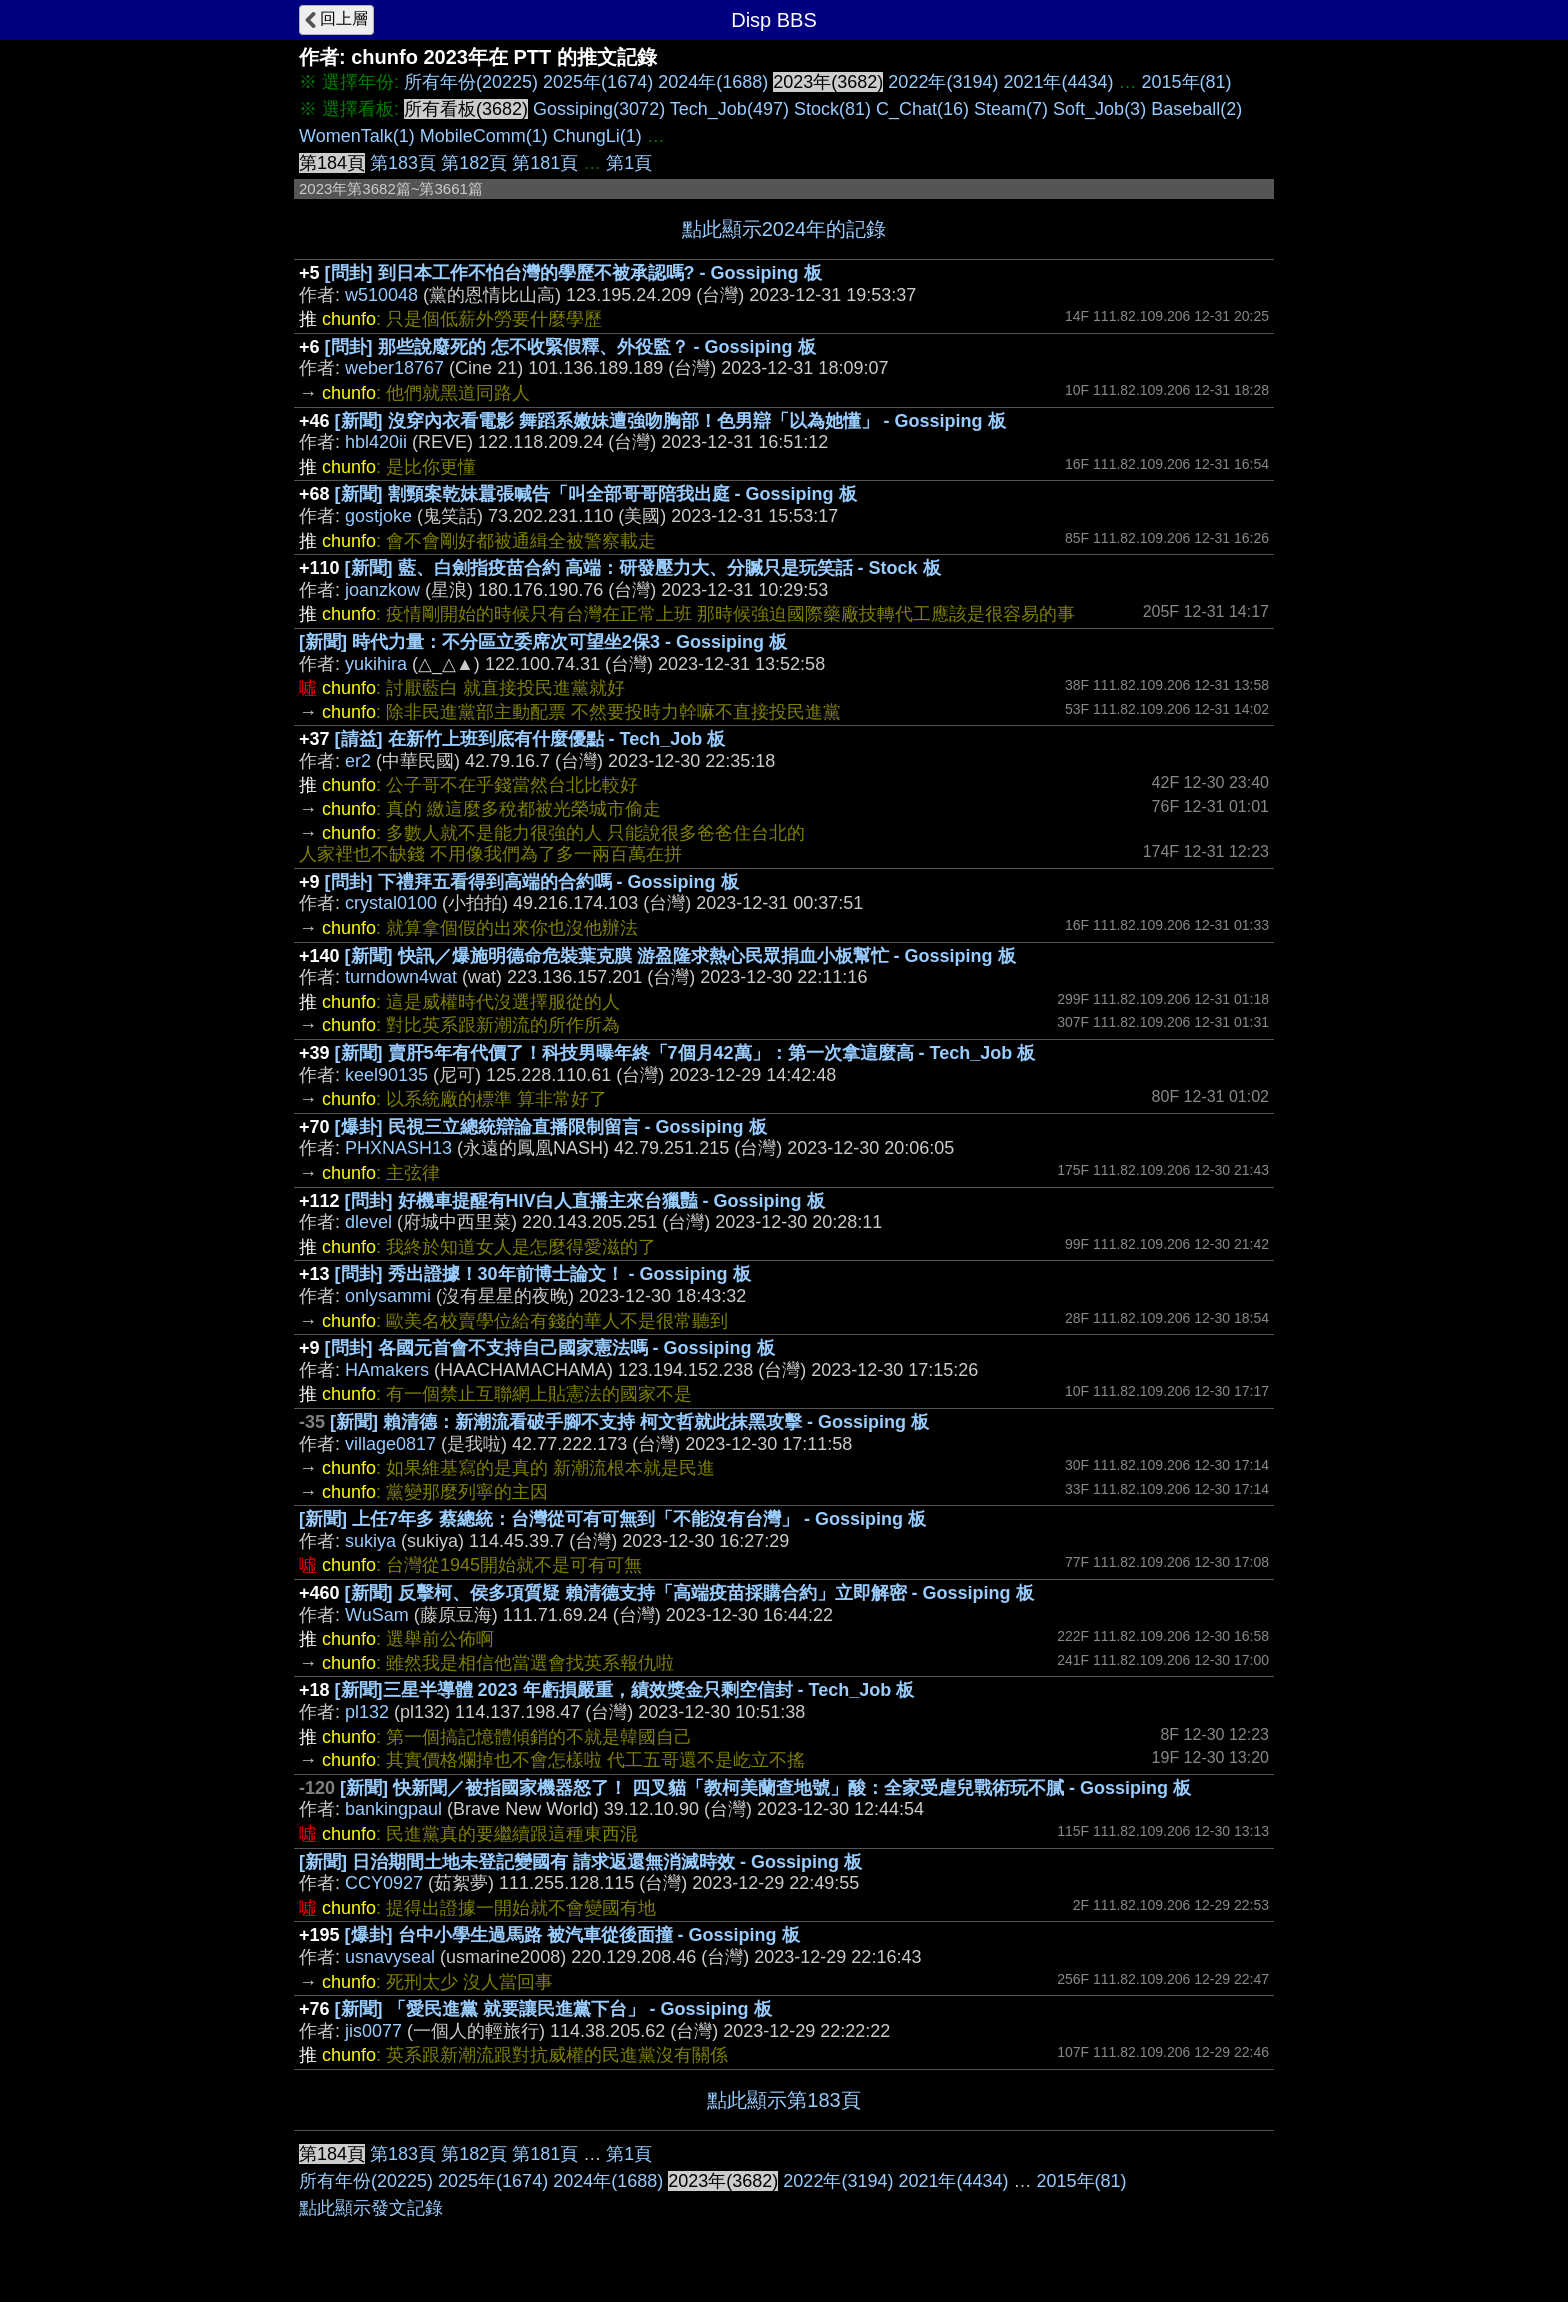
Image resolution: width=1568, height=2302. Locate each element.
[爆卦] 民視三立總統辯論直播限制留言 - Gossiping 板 (551, 1127)
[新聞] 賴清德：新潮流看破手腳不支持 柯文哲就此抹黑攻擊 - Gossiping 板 (629, 1422)
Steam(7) (1011, 109)
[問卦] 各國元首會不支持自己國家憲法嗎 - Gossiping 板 (550, 1348)
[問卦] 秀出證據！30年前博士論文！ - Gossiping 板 (543, 1274)
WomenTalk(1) (357, 136)
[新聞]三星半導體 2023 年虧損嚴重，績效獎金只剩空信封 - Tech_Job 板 (625, 1690)
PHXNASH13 (398, 1148)
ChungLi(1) (597, 136)
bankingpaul (393, 1809)
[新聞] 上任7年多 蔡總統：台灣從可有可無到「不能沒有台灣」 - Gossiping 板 (612, 1519)
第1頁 (629, 163)
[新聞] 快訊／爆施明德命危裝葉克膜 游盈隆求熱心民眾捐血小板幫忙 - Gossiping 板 (680, 956)
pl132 (367, 1712)
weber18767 (394, 368)
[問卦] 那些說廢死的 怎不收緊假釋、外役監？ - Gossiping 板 (570, 347)
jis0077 (373, 2031)
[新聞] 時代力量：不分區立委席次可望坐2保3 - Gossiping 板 (543, 642)
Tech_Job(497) (729, 109)
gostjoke (378, 516)
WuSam (377, 1615)
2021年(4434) (1058, 82)
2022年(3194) (943, 82)
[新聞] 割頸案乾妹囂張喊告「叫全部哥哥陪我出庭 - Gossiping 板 (596, 494)
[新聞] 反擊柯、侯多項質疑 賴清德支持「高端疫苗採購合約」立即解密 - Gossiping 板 (689, 1593)
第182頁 (474, 163)
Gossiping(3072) (599, 109)
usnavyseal (390, 1957)
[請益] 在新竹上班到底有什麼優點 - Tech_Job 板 (530, 739)
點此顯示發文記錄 (371, 2208)
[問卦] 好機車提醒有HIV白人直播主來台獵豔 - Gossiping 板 (585, 1201)
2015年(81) (1187, 82)
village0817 (390, 1444)
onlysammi (388, 1296)
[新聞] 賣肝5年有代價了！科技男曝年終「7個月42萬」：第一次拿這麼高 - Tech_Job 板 (685, 1053)
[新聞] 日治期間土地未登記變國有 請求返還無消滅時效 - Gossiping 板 (580, 1862)
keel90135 (386, 1075)
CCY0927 (384, 1883)
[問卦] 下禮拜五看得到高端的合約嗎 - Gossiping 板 (532, 882)
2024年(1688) (713, 82)
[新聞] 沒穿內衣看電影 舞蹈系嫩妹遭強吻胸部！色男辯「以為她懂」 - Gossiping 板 (670, 421)
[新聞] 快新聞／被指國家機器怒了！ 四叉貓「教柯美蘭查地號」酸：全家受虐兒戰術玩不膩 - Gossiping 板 (765, 1788)
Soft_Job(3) (1099, 109)
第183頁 (403, 163)
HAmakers (387, 1370)
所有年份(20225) (471, 82)
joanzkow (382, 590)
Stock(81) (832, 109)
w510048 (381, 295)
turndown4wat (401, 977)
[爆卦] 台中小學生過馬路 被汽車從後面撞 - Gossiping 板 (572, 1935)
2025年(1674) (598, 82)
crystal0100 (391, 903)
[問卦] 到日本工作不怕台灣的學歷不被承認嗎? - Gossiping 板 (573, 273)
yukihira (376, 664)
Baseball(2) (1196, 109)
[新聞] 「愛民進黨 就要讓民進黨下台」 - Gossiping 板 (553, 2009)
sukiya (370, 1541)
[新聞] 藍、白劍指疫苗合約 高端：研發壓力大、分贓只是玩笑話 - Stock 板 (643, 568)
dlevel (368, 1222)
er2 (358, 761)
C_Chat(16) (922, 109)
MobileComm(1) (484, 136)
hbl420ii (376, 442)
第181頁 (545, 163)
